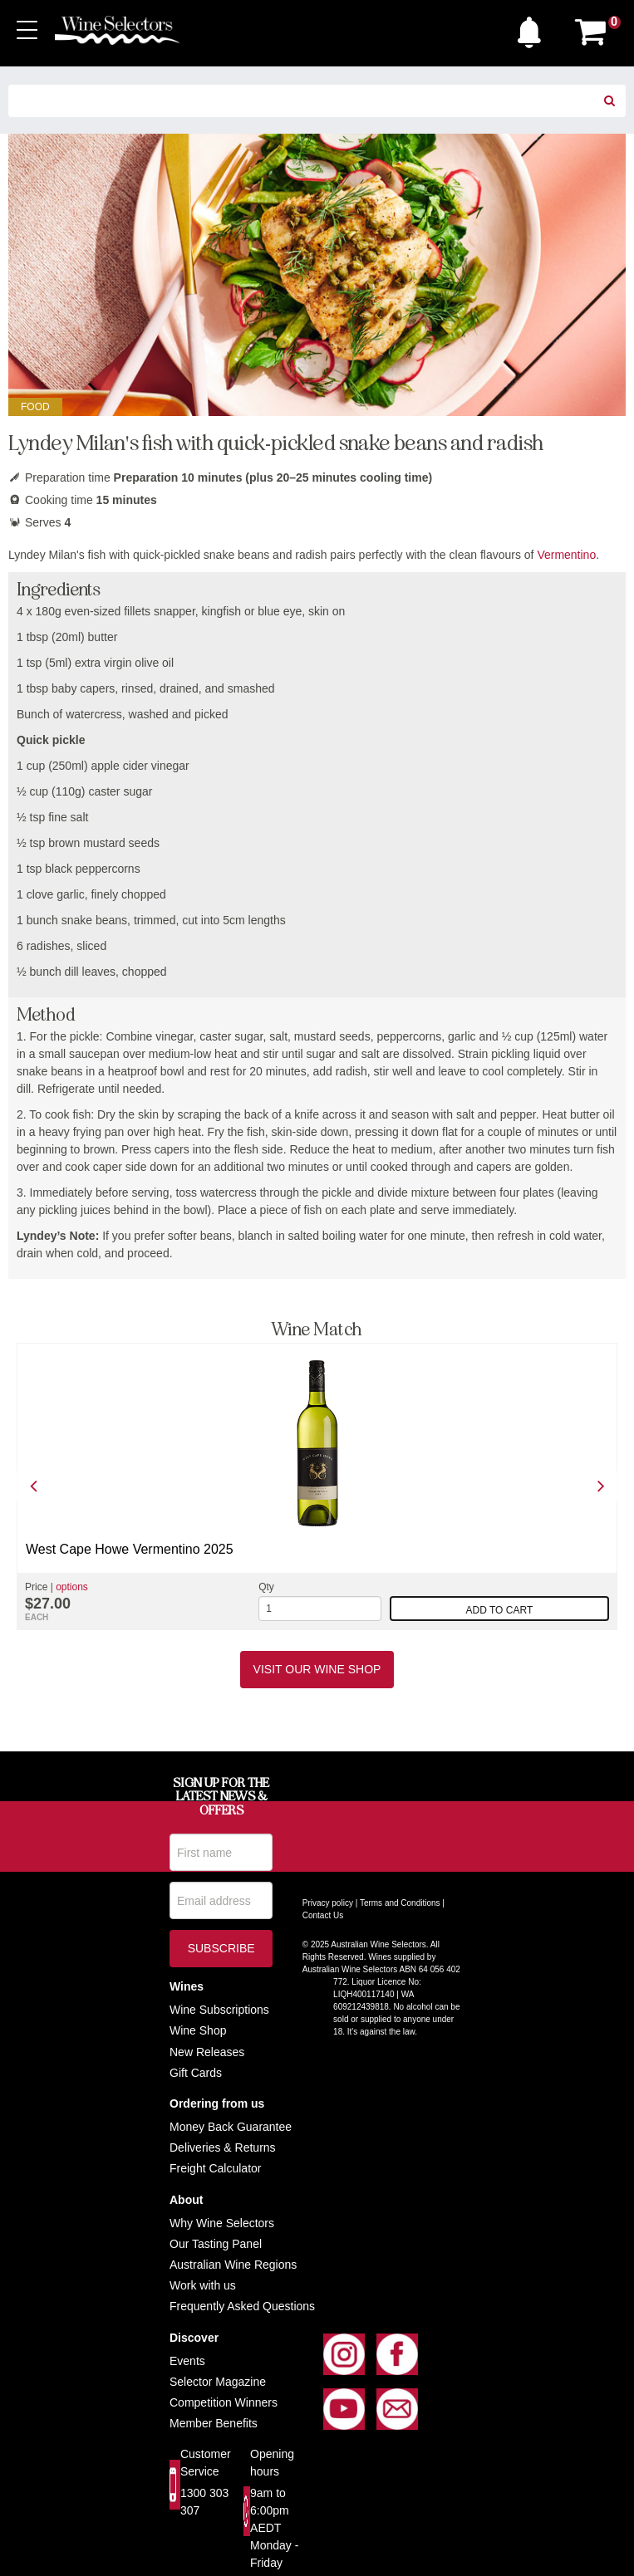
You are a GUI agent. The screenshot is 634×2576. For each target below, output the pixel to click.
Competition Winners (224, 2402)
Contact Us (322, 1915)
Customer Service (205, 2462)
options (72, 1587)
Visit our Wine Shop (317, 1669)
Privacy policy (327, 1903)
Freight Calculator (216, 2168)
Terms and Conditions (400, 1903)
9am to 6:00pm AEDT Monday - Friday (274, 2527)
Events (187, 2361)
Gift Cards (196, 2072)
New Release (204, 2052)
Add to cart (499, 1610)
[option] (317, 1486)
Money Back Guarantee (231, 2126)
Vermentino (566, 554)
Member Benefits (214, 2423)
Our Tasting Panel (216, 2243)
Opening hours (272, 2462)
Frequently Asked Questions (242, 2306)
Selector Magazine (218, 2381)
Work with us (203, 2285)
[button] (533, 28)
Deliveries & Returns (223, 2147)
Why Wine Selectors (222, 2223)
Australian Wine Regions (233, 2264)
